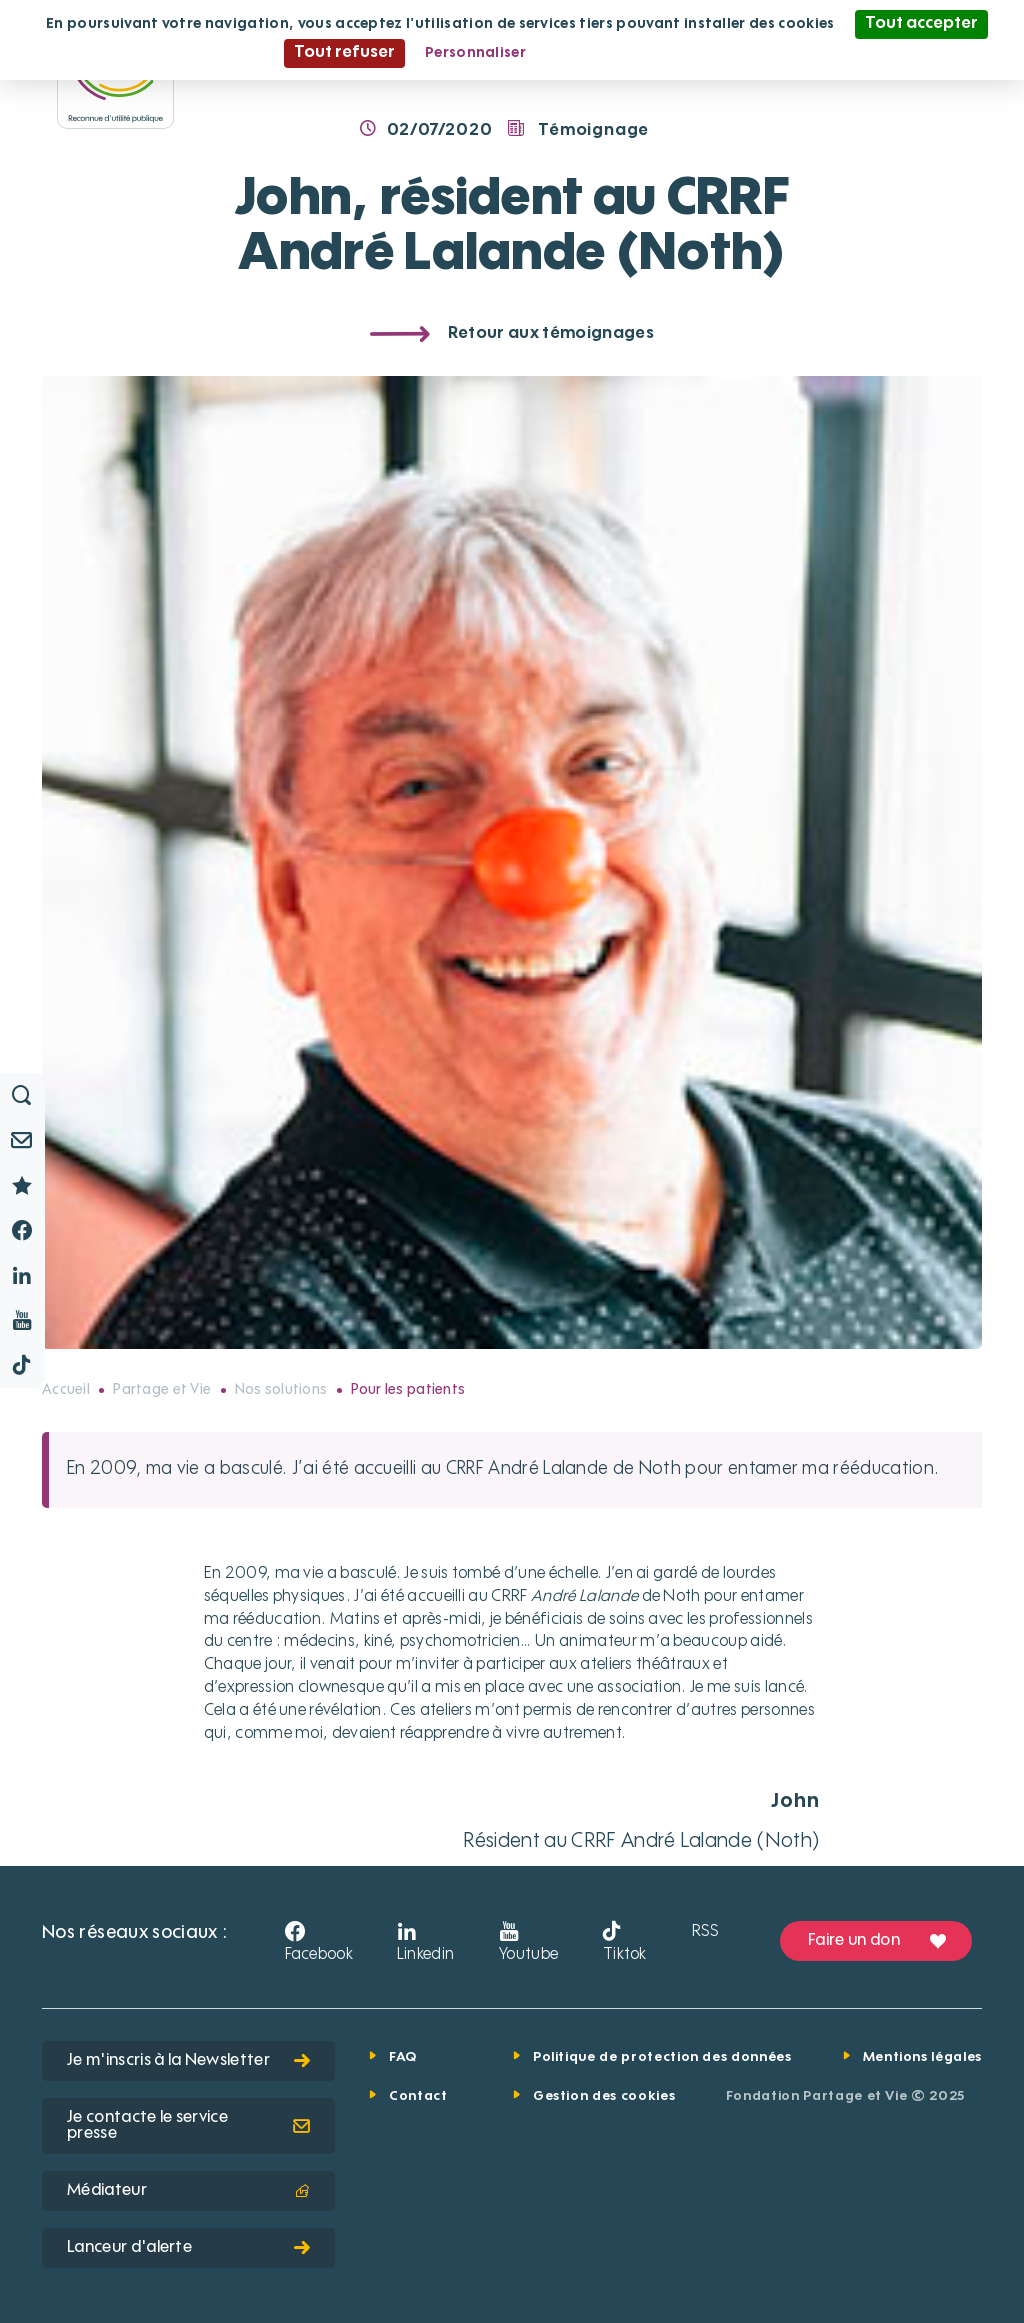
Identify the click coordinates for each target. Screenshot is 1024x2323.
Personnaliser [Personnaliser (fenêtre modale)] (475, 53)
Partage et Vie (162, 1390)
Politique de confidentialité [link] (643, 53)
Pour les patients (408, 1390)
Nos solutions (281, 1390)
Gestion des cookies (604, 2096)
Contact (418, 2096)
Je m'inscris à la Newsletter (188, 2061)
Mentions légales (922, 2057)
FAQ (403, 2057)
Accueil (66, 1390)
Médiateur (188, 2191)
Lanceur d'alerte (188, 2248)
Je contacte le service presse (188, 2126)
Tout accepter (921, 24)
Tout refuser (344, 53)
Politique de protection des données (662, 2057)
